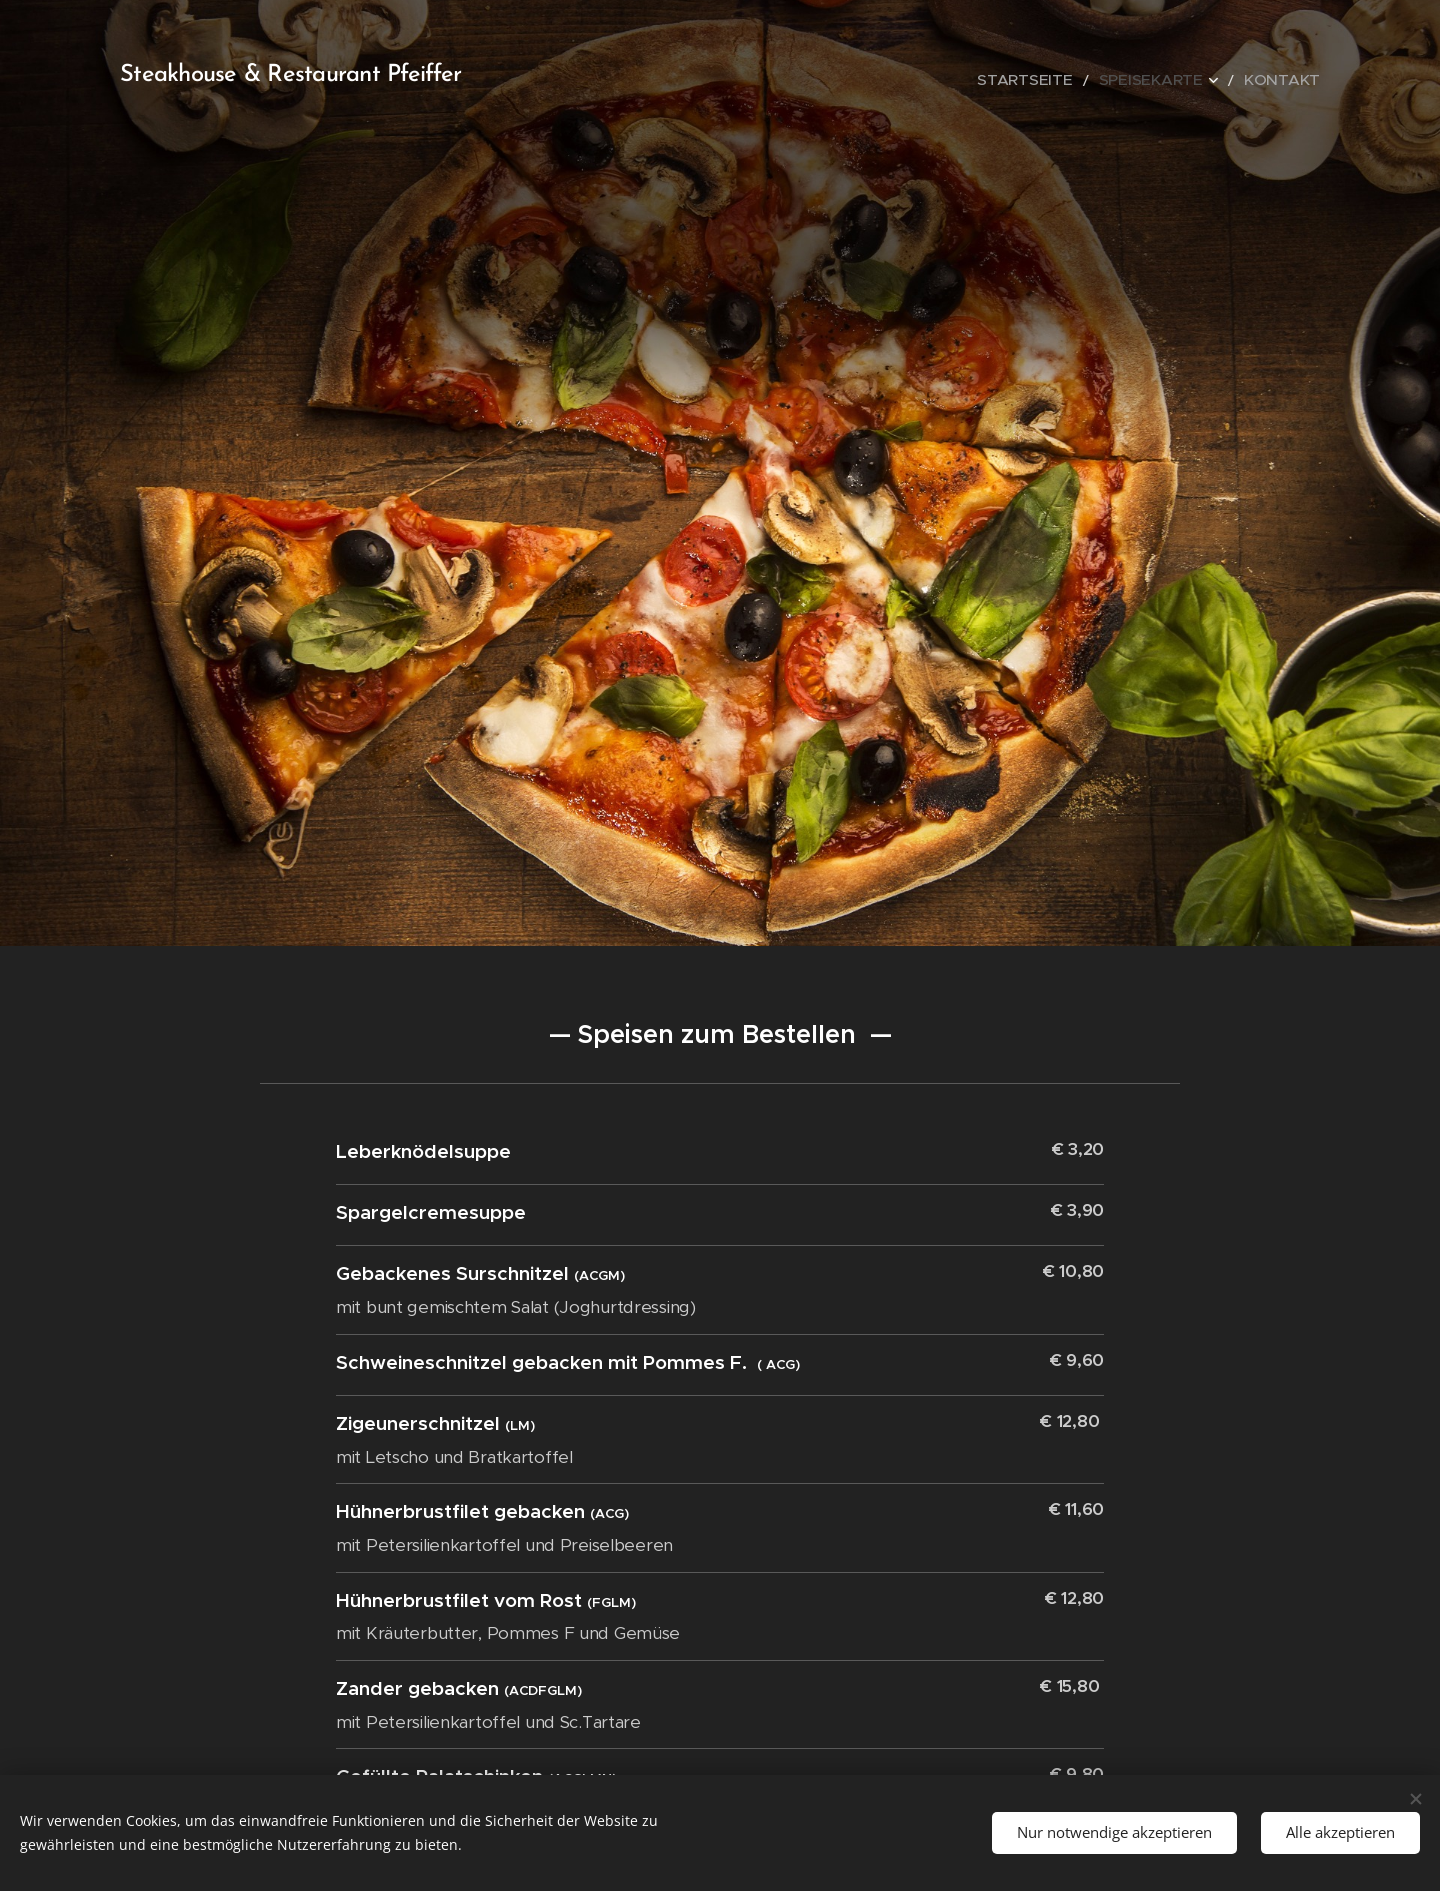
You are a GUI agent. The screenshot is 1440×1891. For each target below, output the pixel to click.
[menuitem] (1066, 80)
